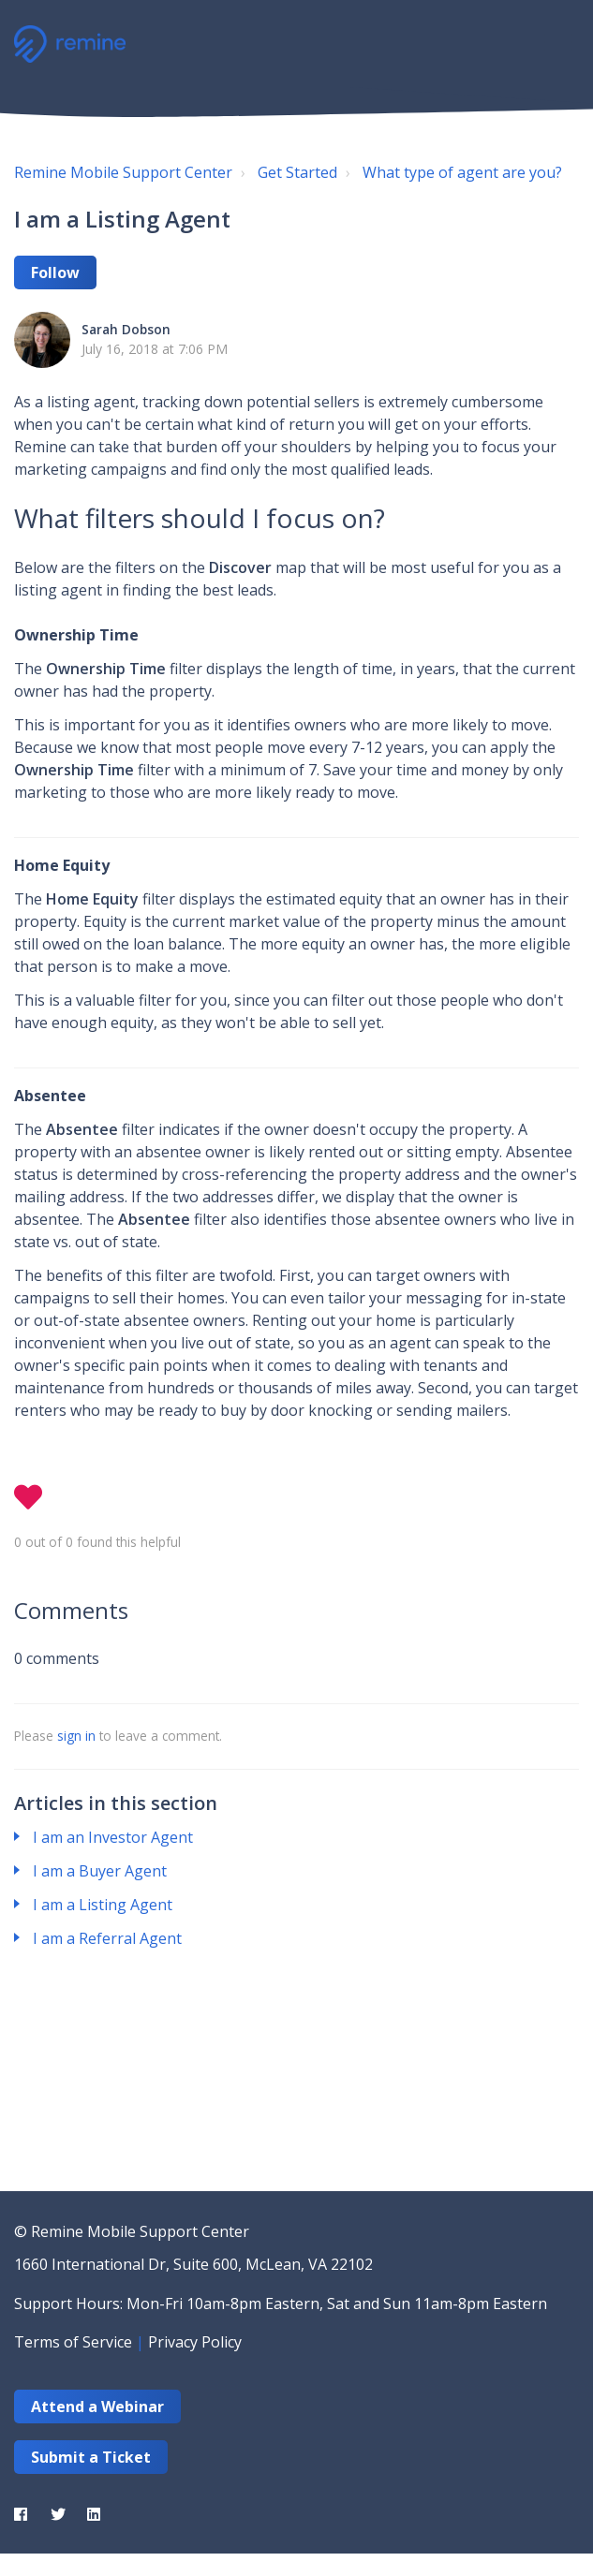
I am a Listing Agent (102, 1904)
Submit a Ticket (91, 2457)
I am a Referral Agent (107, 1938)
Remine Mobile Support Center (123, 172)
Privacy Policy (195, 2342)
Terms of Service (73, 2342)
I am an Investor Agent (113, 1837)
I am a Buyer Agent (100, 1871)
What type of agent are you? (462, 172)
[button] (558, 42)
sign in (76, 1735)
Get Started (297, 172)
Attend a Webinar (97, 2406)
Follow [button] (55, 272)
